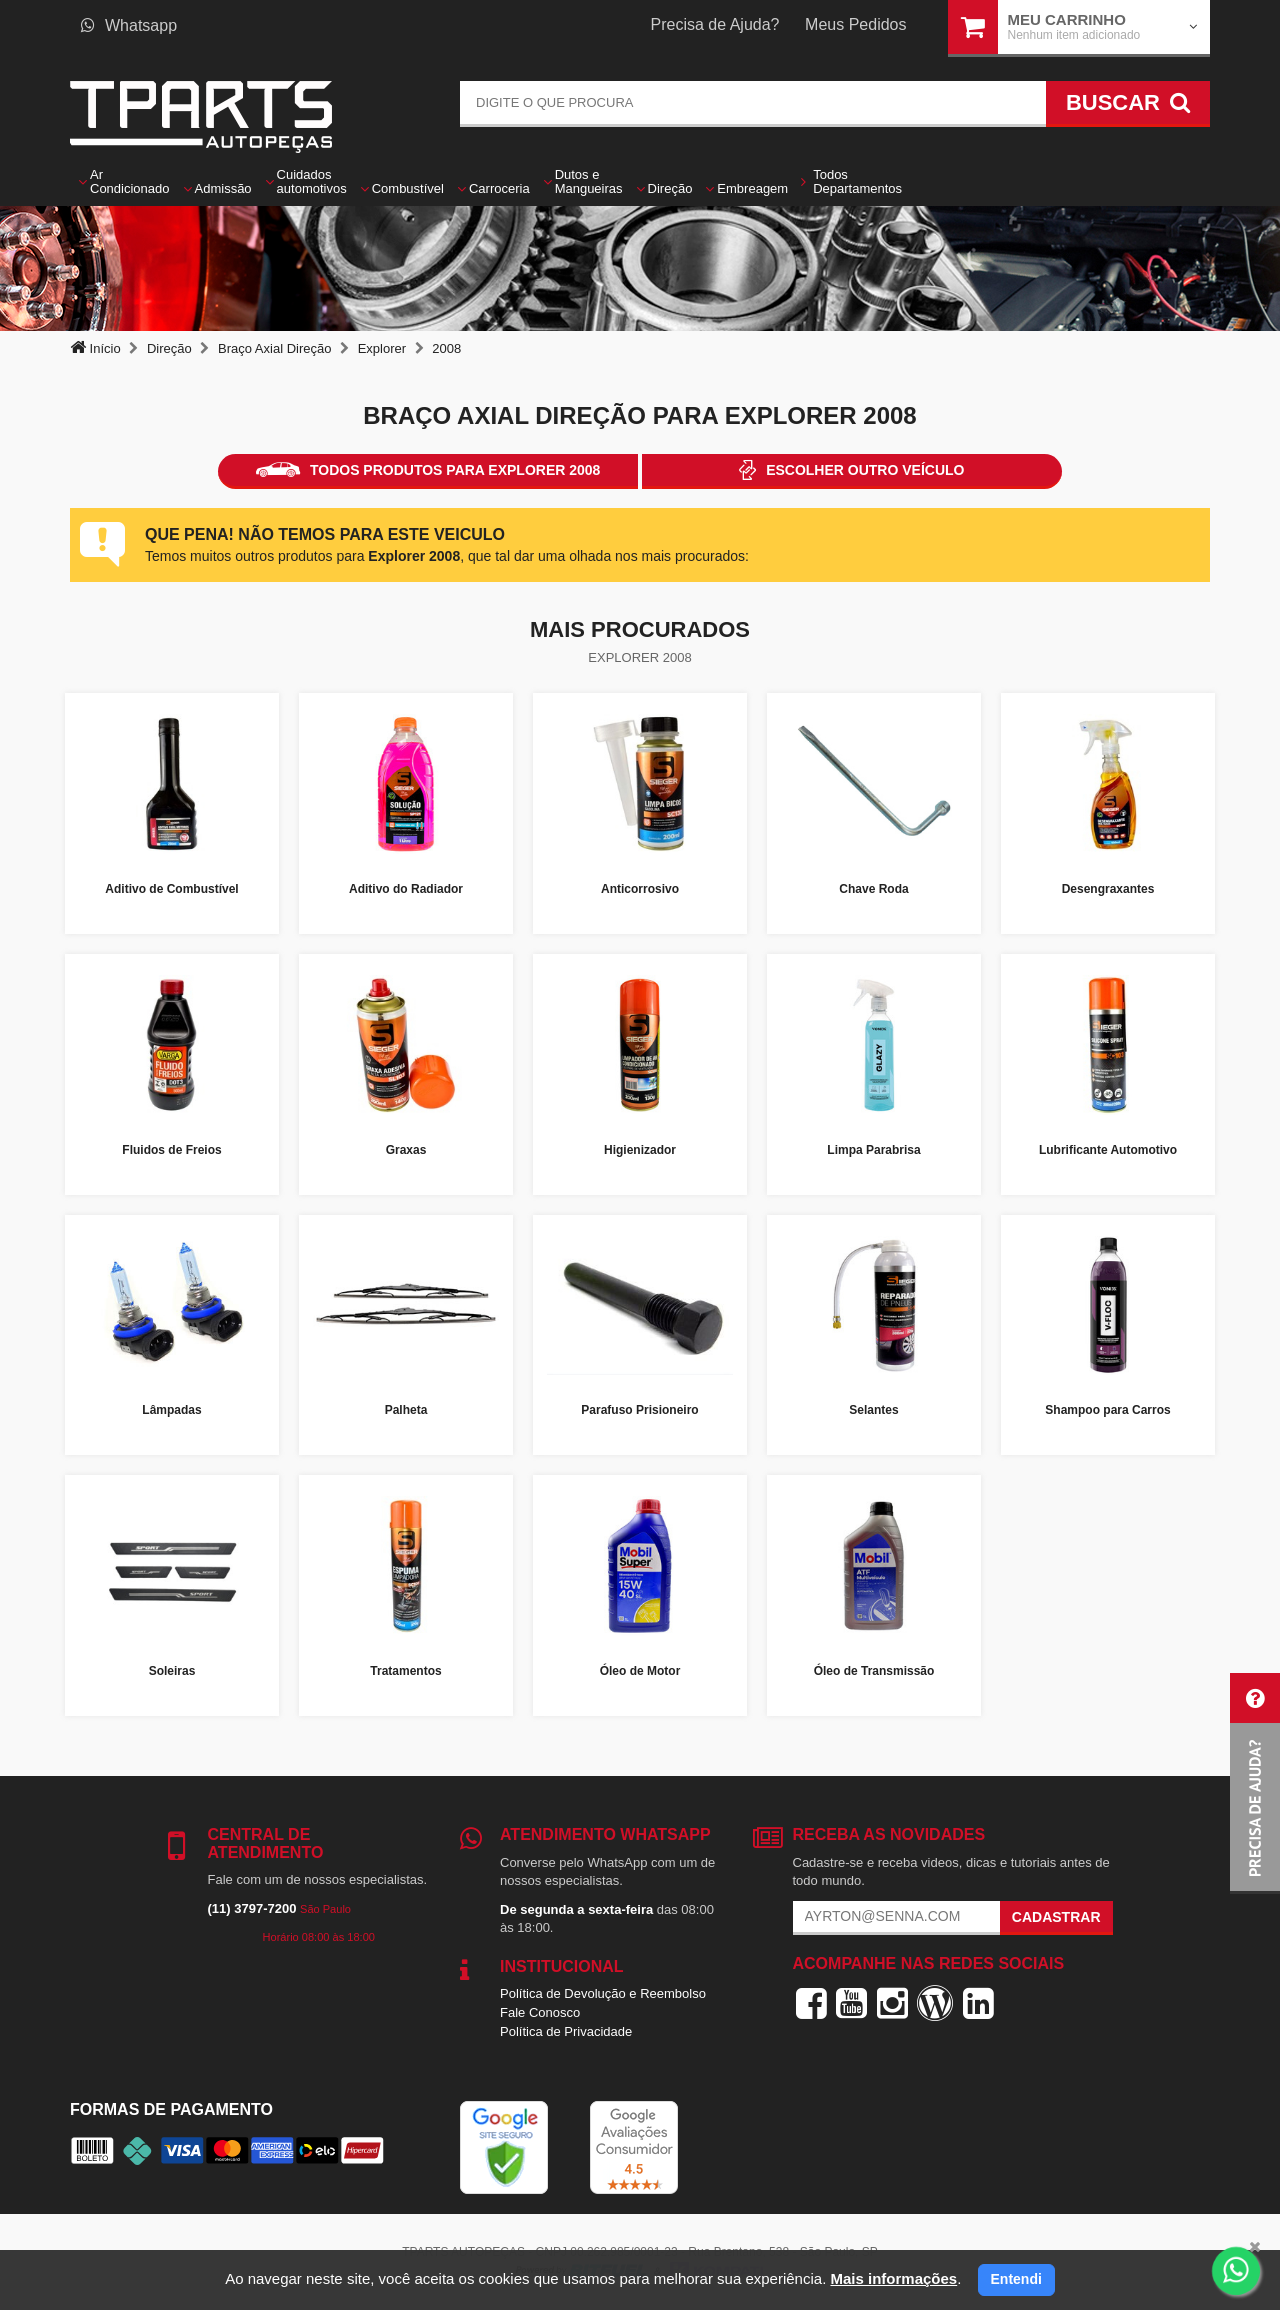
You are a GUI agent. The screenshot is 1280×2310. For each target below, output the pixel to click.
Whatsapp (129, 25)
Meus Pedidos (855, 24)
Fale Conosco (540, 2012)
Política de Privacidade (566, 2031)
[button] (1255, 1783)
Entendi (1016, 2279)
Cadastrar (1056, 1917)
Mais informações (893, 2278)
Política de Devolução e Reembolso (603, 1993)
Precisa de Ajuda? (715, 24)
